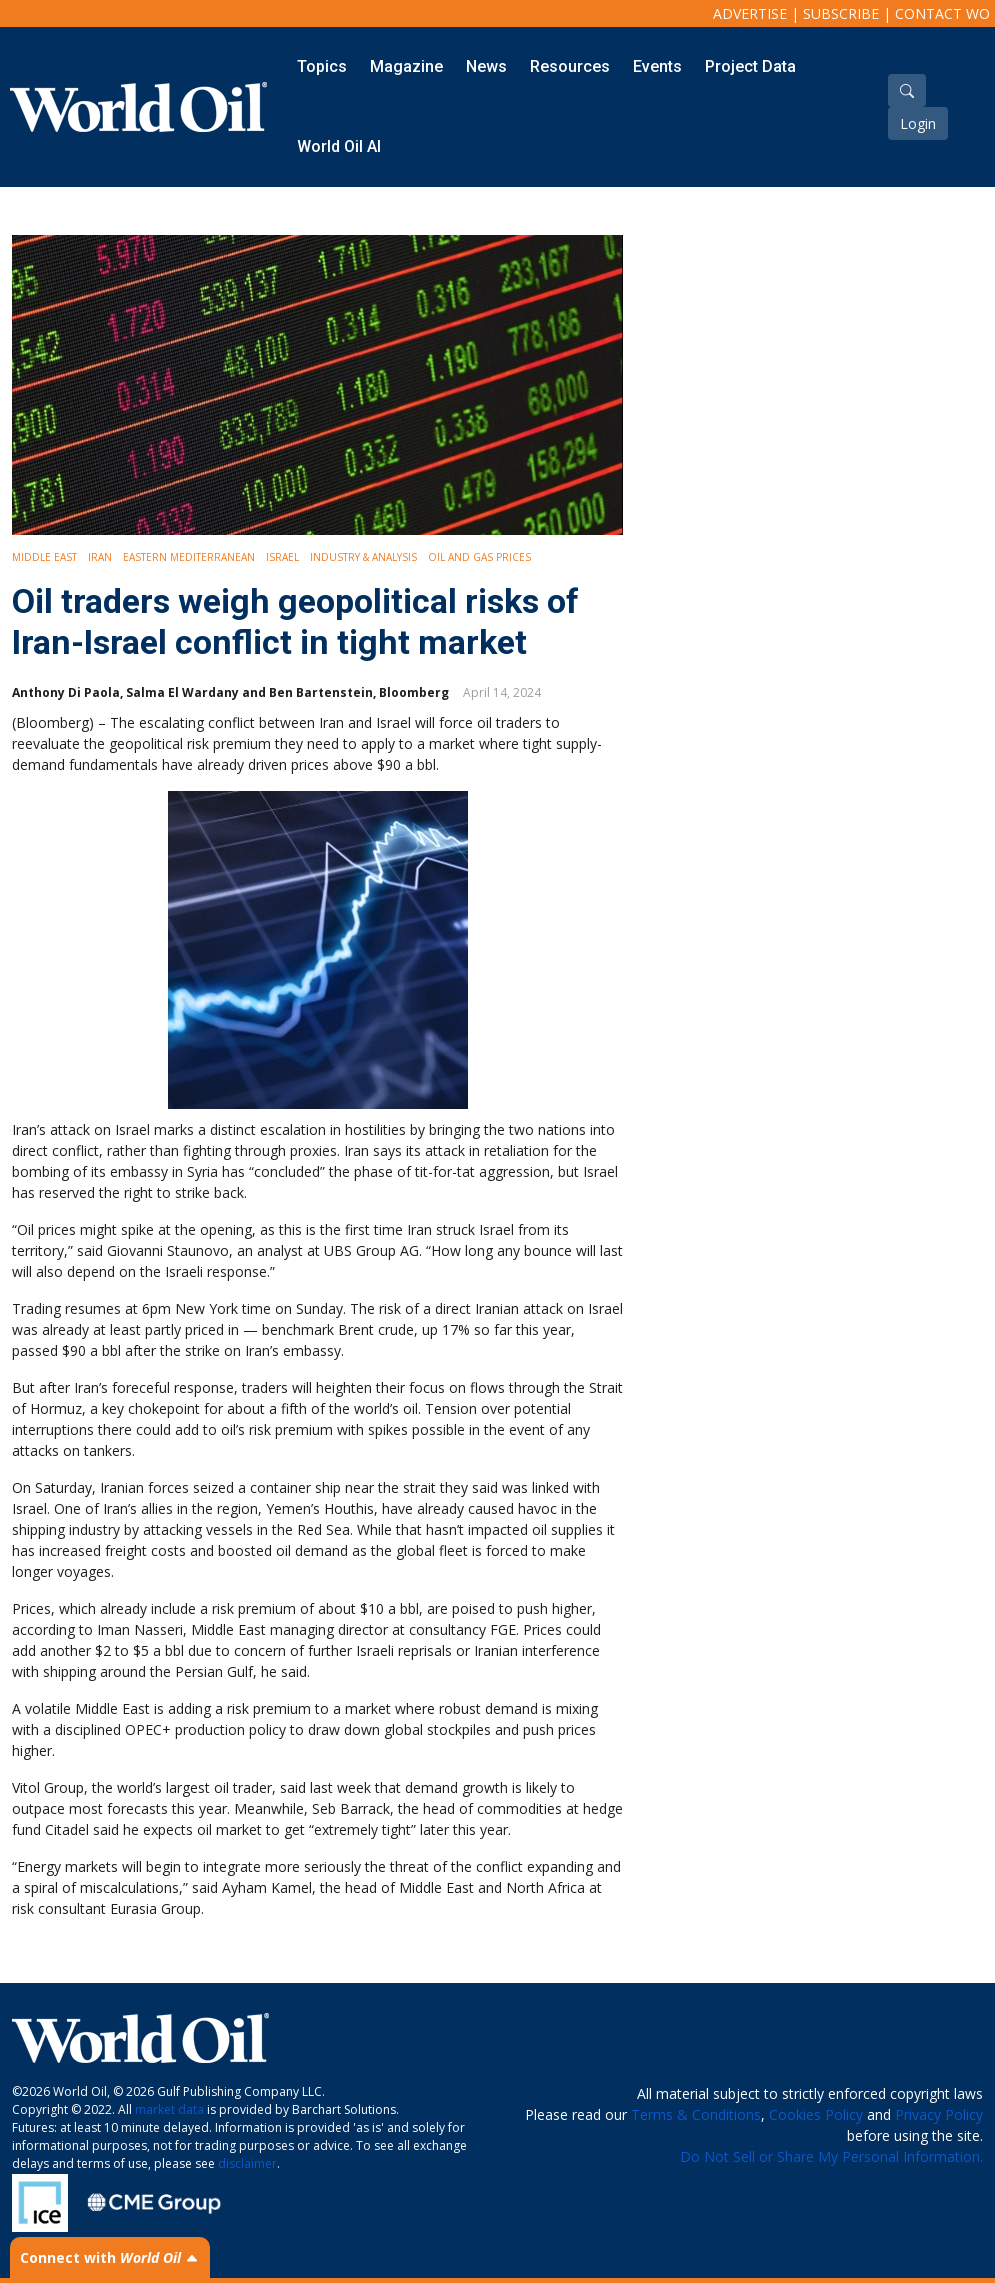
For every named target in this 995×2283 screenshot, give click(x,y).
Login (918, 123)
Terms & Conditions (696, 2114)
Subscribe (841, 13)
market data (169, 2109)
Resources (570, 66)
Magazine (406, 66)
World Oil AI (339, 146)
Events (657, 66)
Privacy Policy (939, 2114)
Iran (100, 557)
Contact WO (942, 13)
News (486, 66)
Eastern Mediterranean (189, 557)
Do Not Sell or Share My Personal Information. (831, 2156)
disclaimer (247, 2163)
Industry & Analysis (363, 557)
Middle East (44, 557)
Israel (282, 557)
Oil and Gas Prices (479, 557)
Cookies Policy (816, 2114)
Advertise (750, 13)
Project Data (750, 66)
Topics (322, 66)
